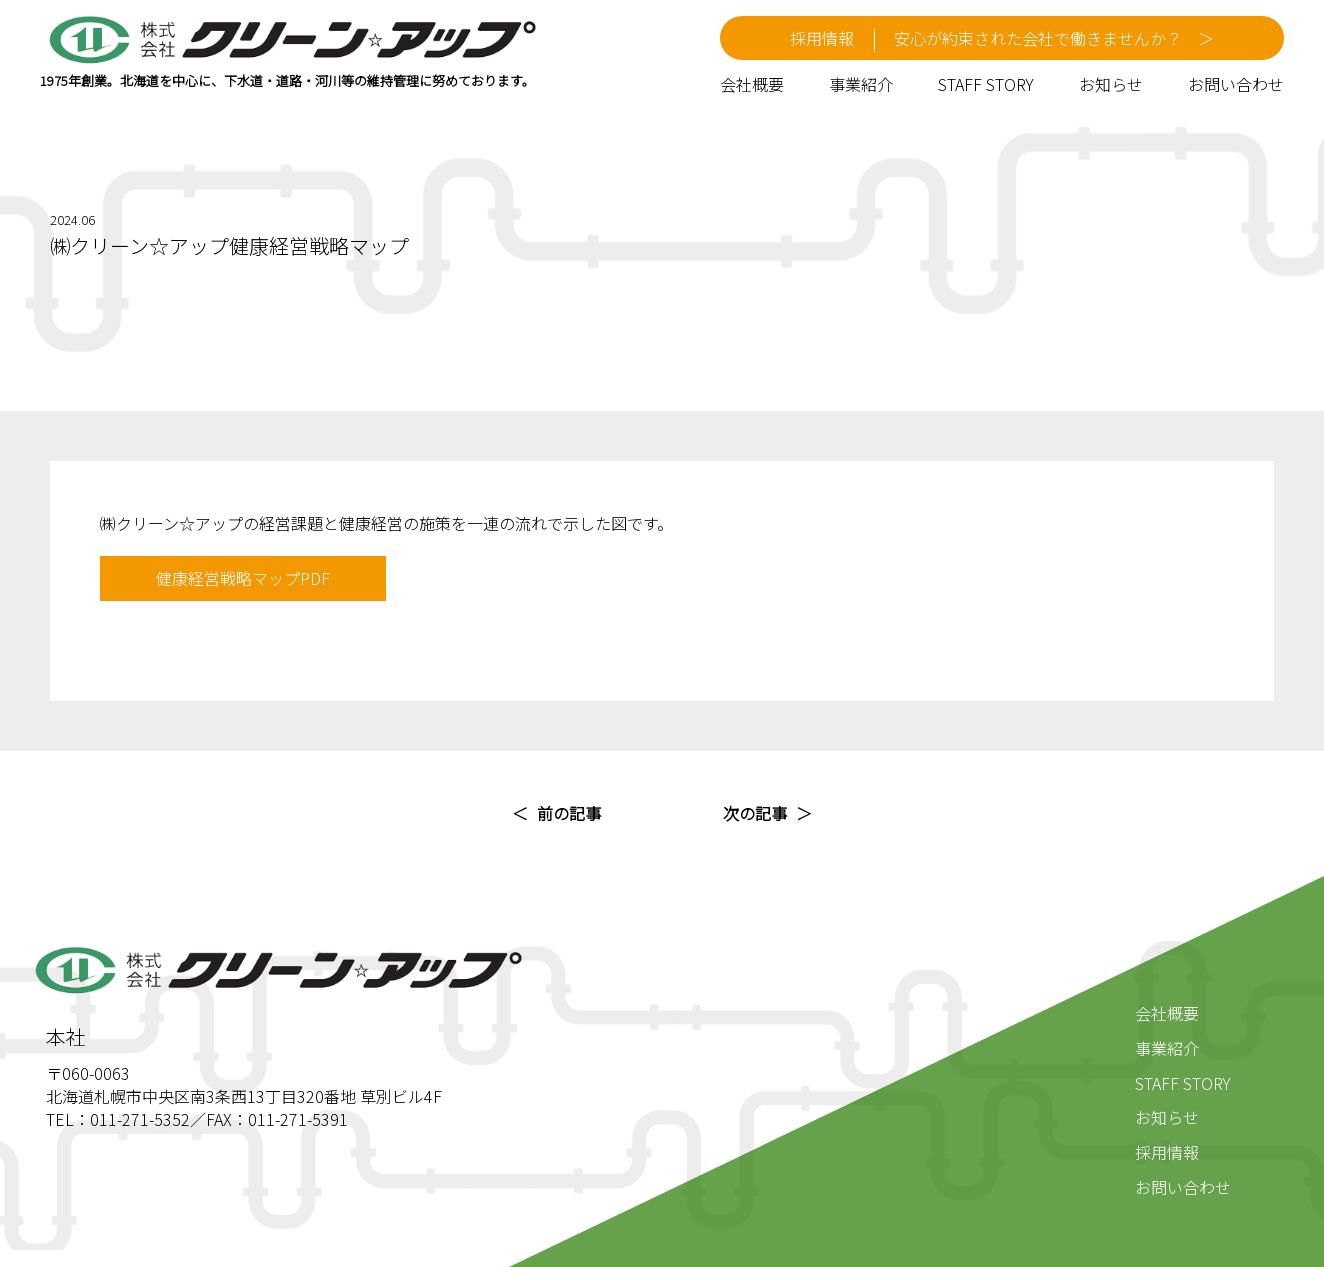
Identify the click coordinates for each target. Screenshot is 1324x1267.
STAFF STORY (986, 84)
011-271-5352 (140, 1119)
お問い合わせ (1236, 84)
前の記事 (569, 813)
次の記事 (755, 813)
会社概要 (752, 84)
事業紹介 (861, 84)
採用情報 (1167, 1152)
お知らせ (1111, 84)
